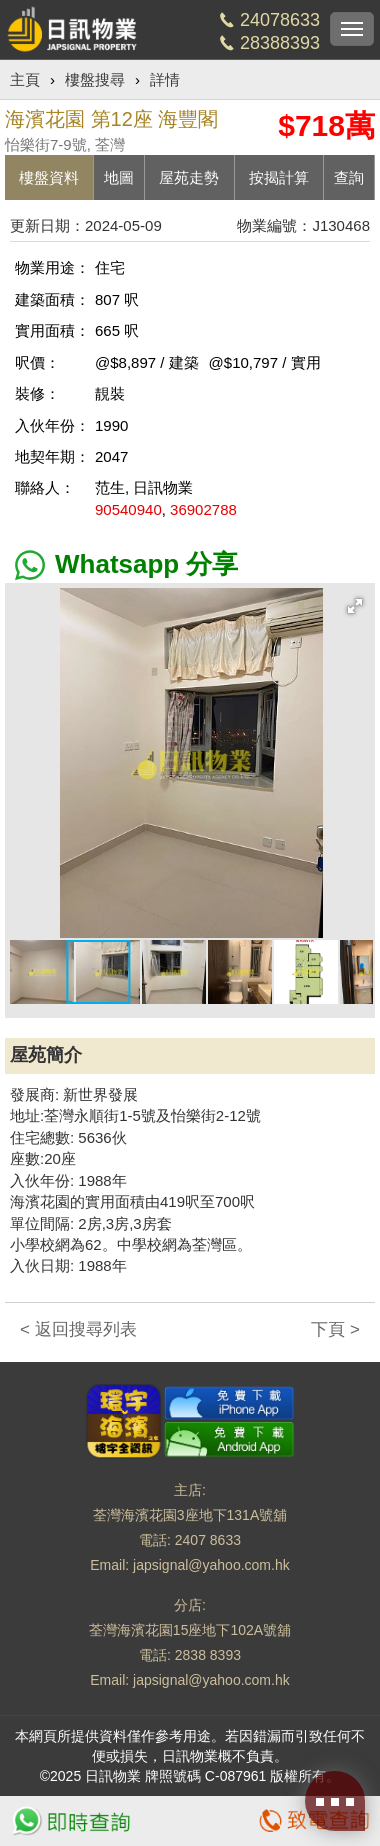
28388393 (280, 43)
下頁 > (335, 1329)
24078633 (280, 20)
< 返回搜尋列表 (78, 1329)
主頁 (25, 79)
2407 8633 (208, 1540)
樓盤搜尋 (95, 79)
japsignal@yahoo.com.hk (211, 1565)
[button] (355, 606)
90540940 (128, 509)
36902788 (203, 509)
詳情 (165, 79)
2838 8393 (208, 1655)
